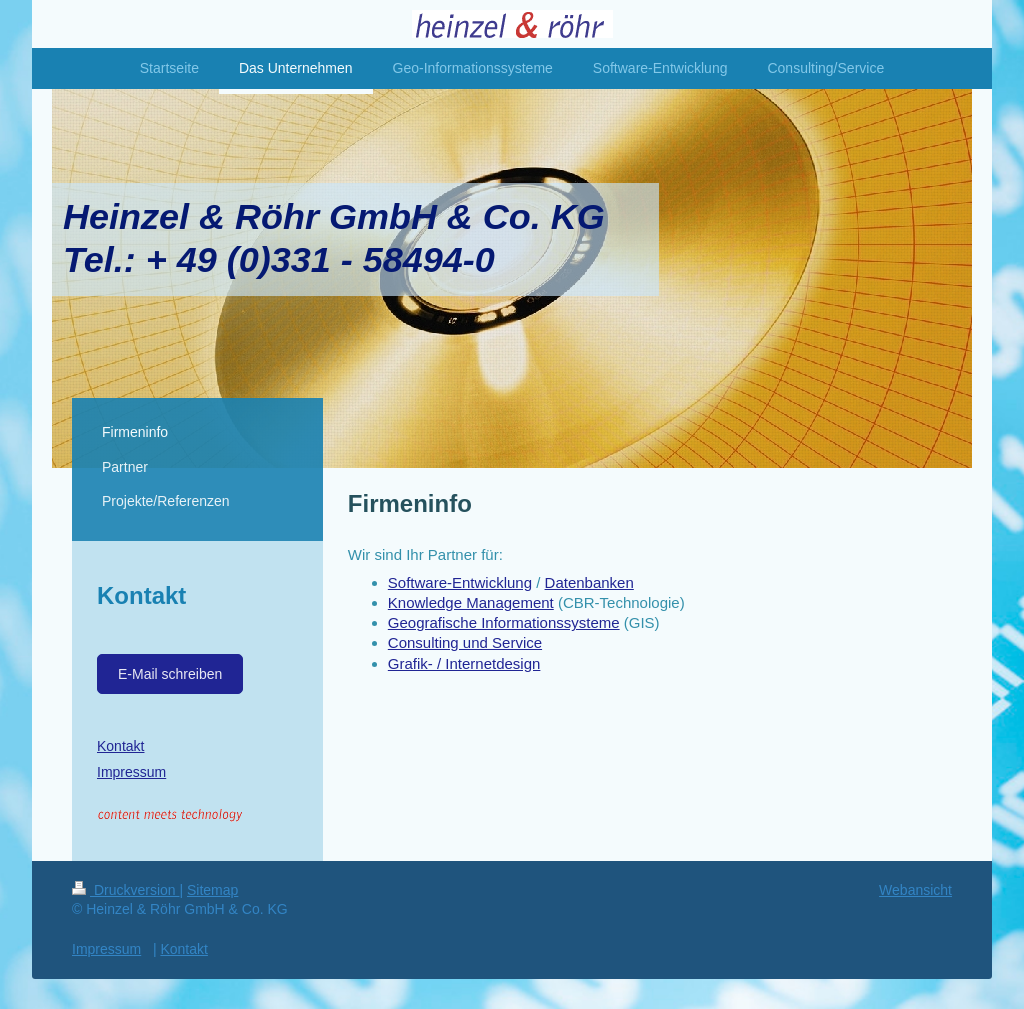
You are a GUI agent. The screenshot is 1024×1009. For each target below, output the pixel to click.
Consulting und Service (465, 642)
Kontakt (120, 746)
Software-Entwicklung (460, 582)
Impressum (131, 772)
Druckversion (125, 890)
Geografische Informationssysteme (504, 622)
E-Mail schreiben (170, 674)
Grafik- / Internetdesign (464, 663)
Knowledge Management (471, 602)
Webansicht (915, 890)
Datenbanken (589, 582)
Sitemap (212, 890)
